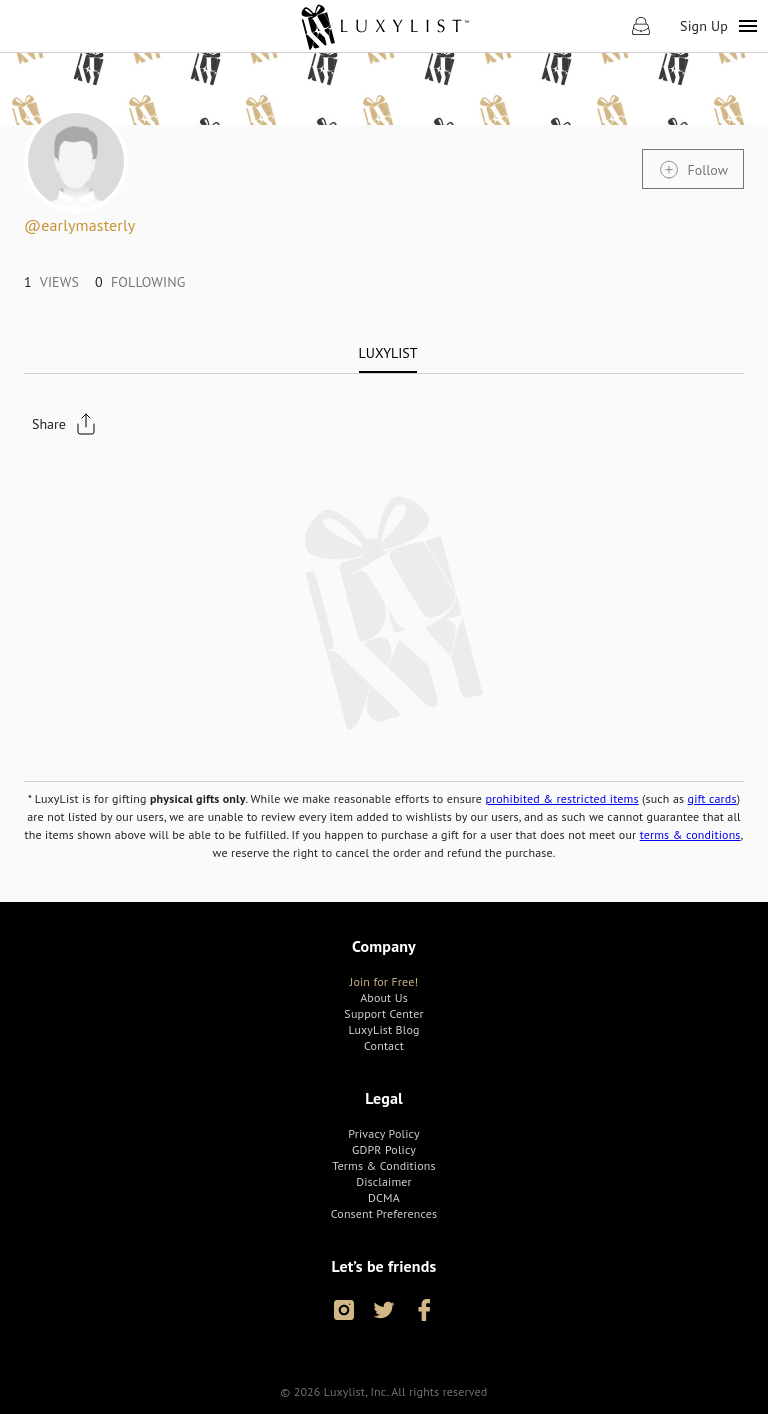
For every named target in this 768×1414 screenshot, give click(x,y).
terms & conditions (690, 834)
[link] (384, 26)
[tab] (388, 353)
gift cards (712, 798)
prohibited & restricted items (561, 798)
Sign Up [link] (704, 26)
